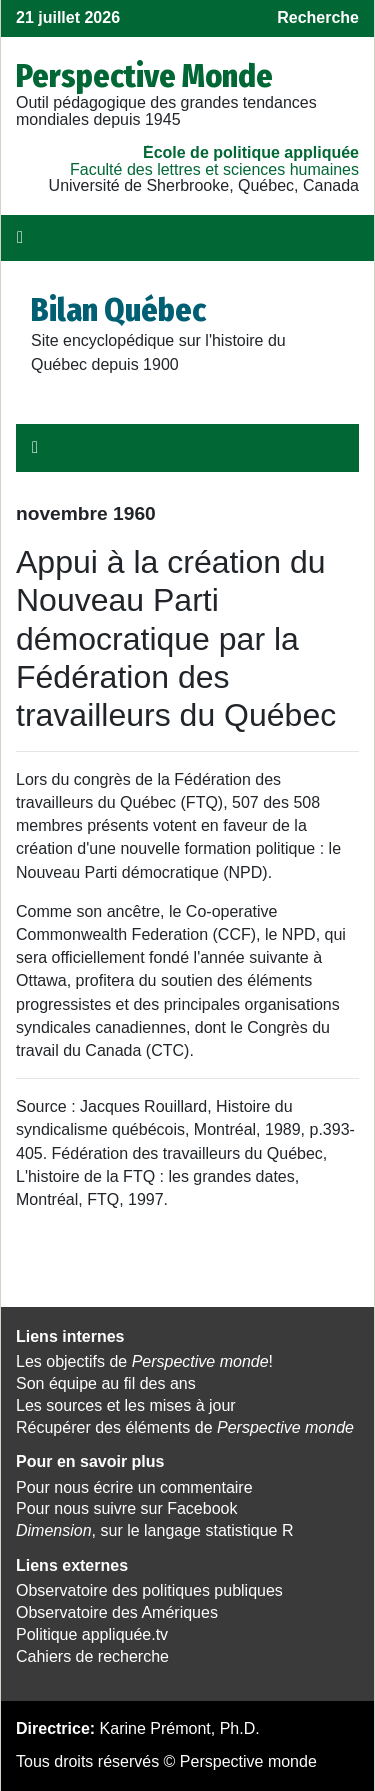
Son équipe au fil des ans (106, 1383)
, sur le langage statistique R (154, 1530)
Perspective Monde (144, 76)
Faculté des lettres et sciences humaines (214, 169)
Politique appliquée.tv (92, 1634)
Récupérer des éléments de (185, 1427)
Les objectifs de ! (144, 1361)
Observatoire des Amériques (117, 1612)
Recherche (318, 17)
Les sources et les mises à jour (126, 1405)
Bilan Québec (118, 310)
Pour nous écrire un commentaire (134, 1487)
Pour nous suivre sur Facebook (126, 1508)
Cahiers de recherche (92, 1656)
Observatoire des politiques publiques (149, 1590)
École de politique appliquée (251, 152)
